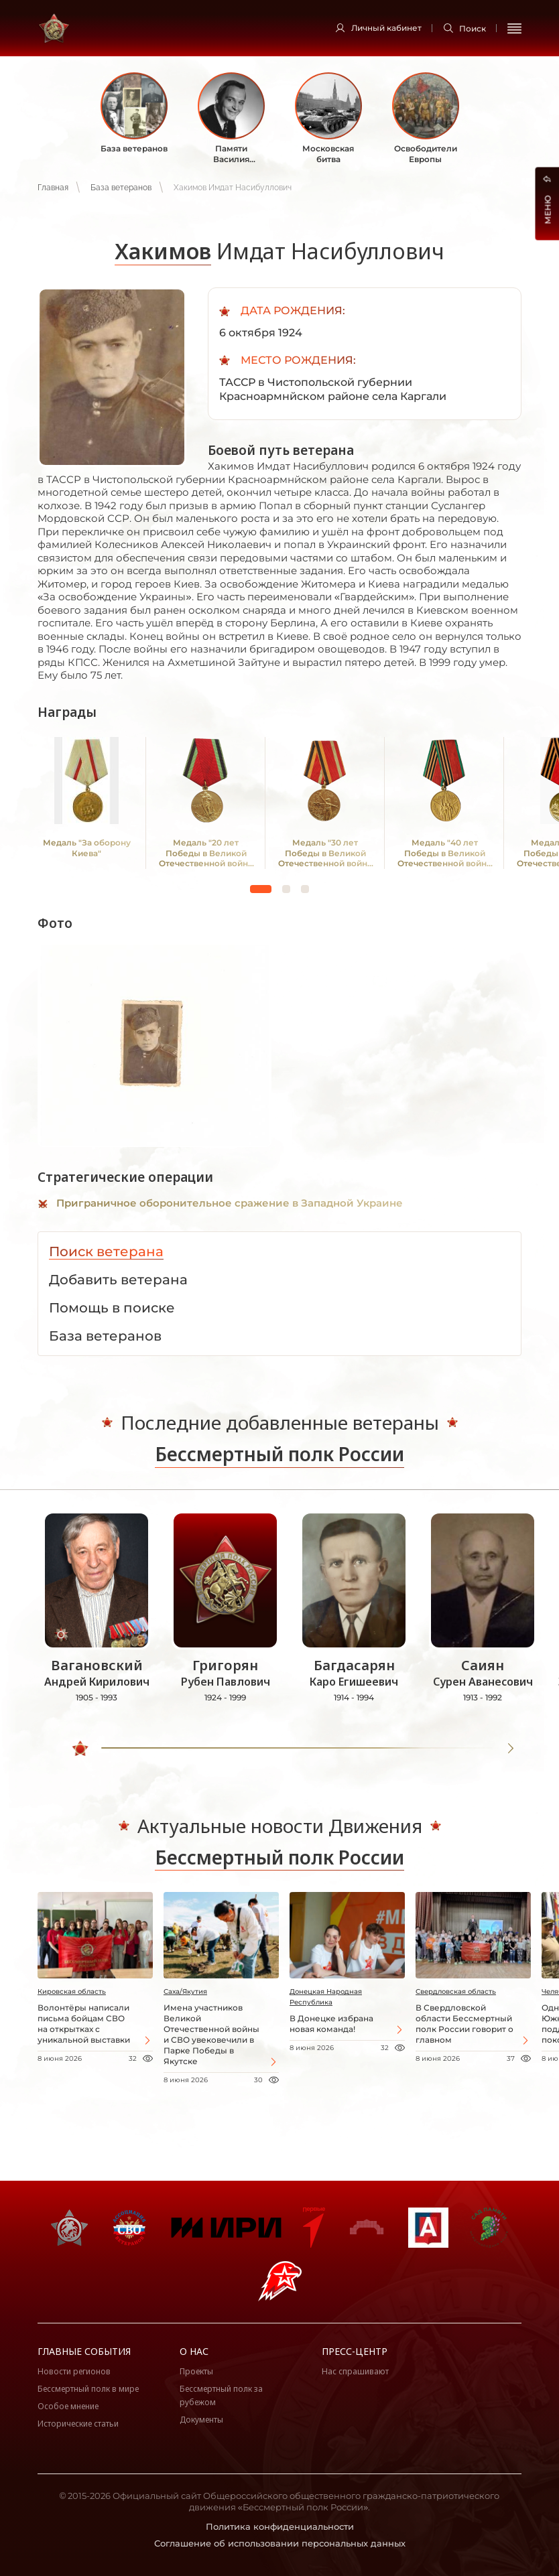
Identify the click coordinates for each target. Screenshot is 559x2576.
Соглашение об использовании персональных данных (280, 2543)
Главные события (84, 2351)
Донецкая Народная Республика (326, 1997)
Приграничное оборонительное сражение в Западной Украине (229, 1203)
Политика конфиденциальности (280, 2526)
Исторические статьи (78, 2423)
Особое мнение (68, 2406)
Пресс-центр (354, 2351)
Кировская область (72, 1991)
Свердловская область (456, 1991)
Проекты (196, 2371)
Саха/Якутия (185, 1991)
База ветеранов (120, 187)
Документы (201, 2419)
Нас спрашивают (355, 2371)
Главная (53, 187)
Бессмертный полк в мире (88, 2388)
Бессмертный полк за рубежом (221, 2395)
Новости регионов (74, 2371)
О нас (194, 2351)
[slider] (81, 1748)
